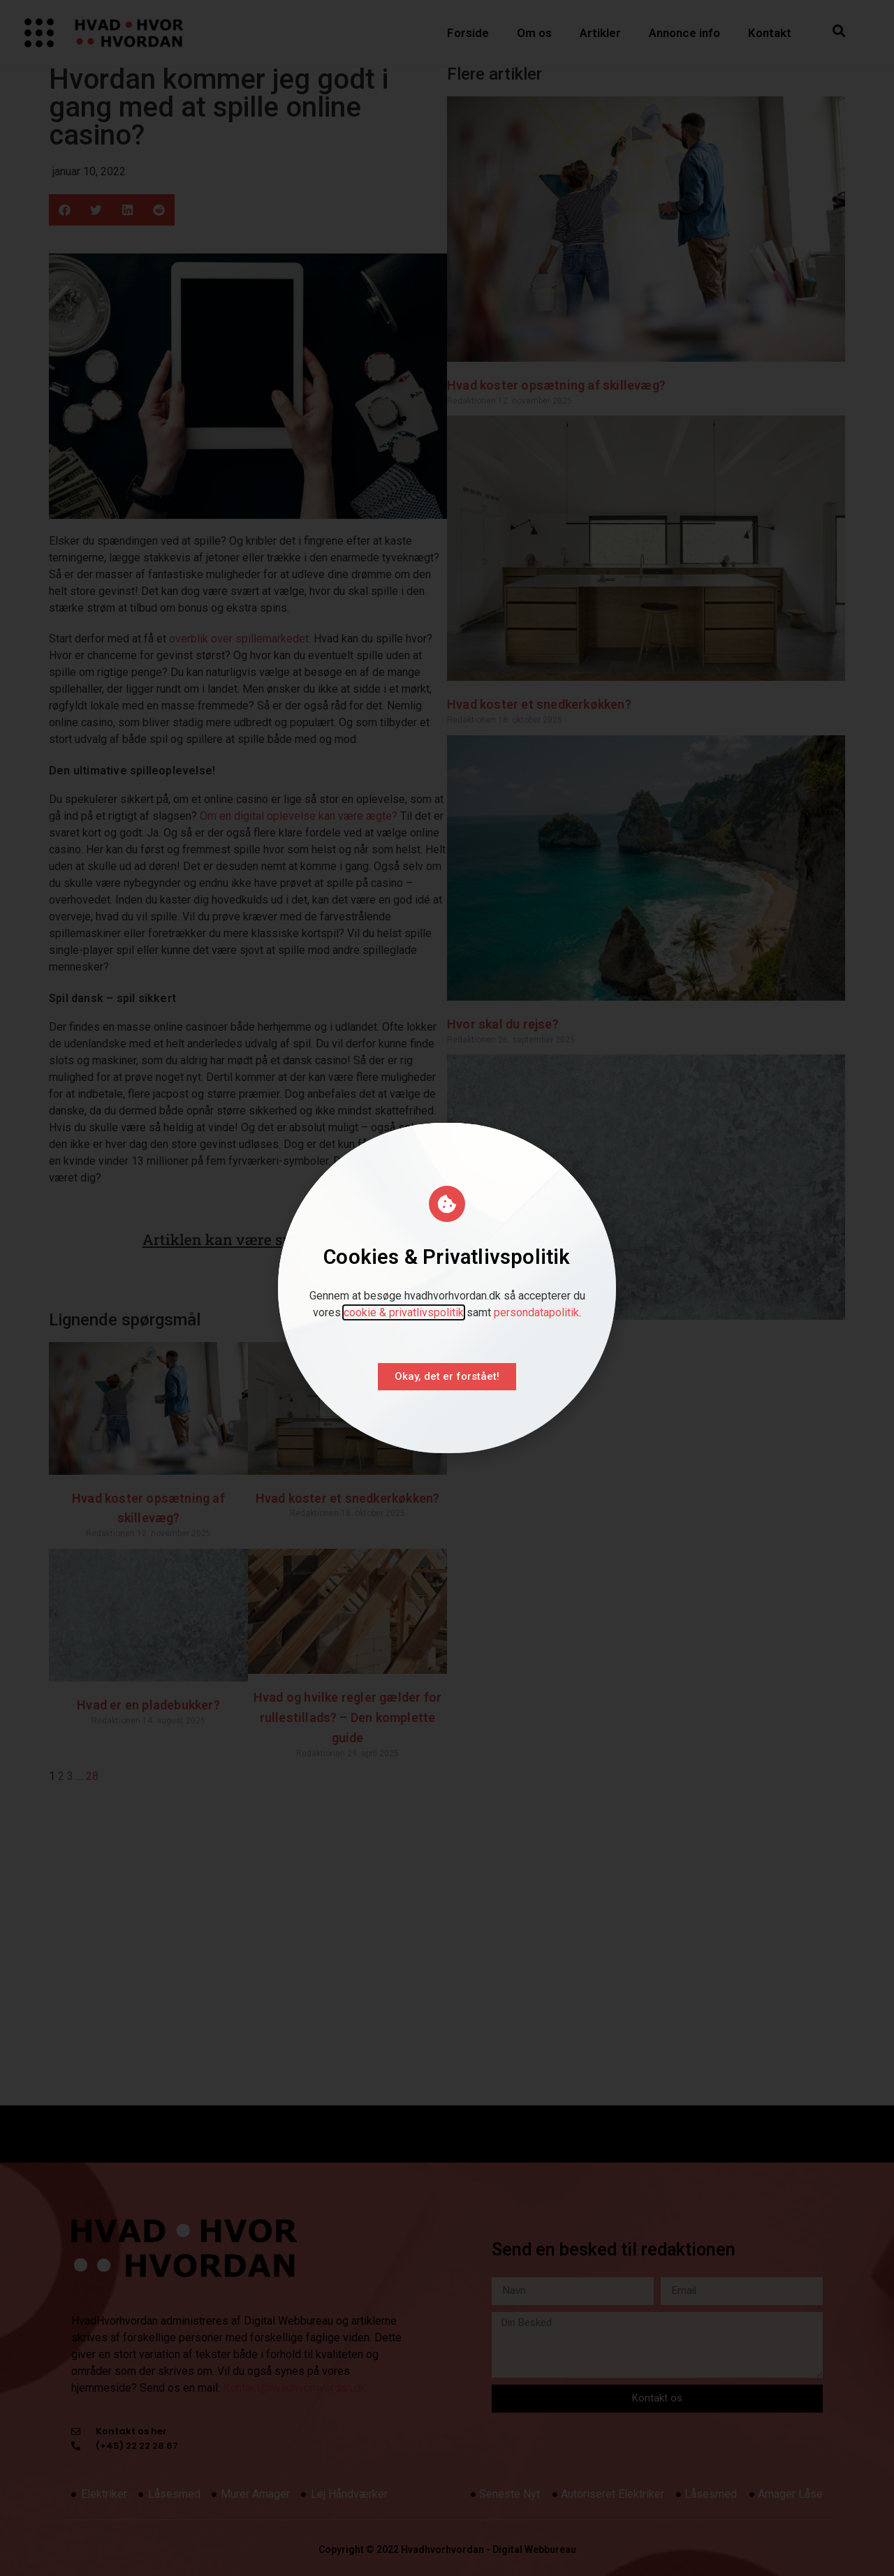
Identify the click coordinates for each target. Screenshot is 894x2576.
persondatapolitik (536, 1312)
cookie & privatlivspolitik (404, 1312)
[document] (447, 1288)
